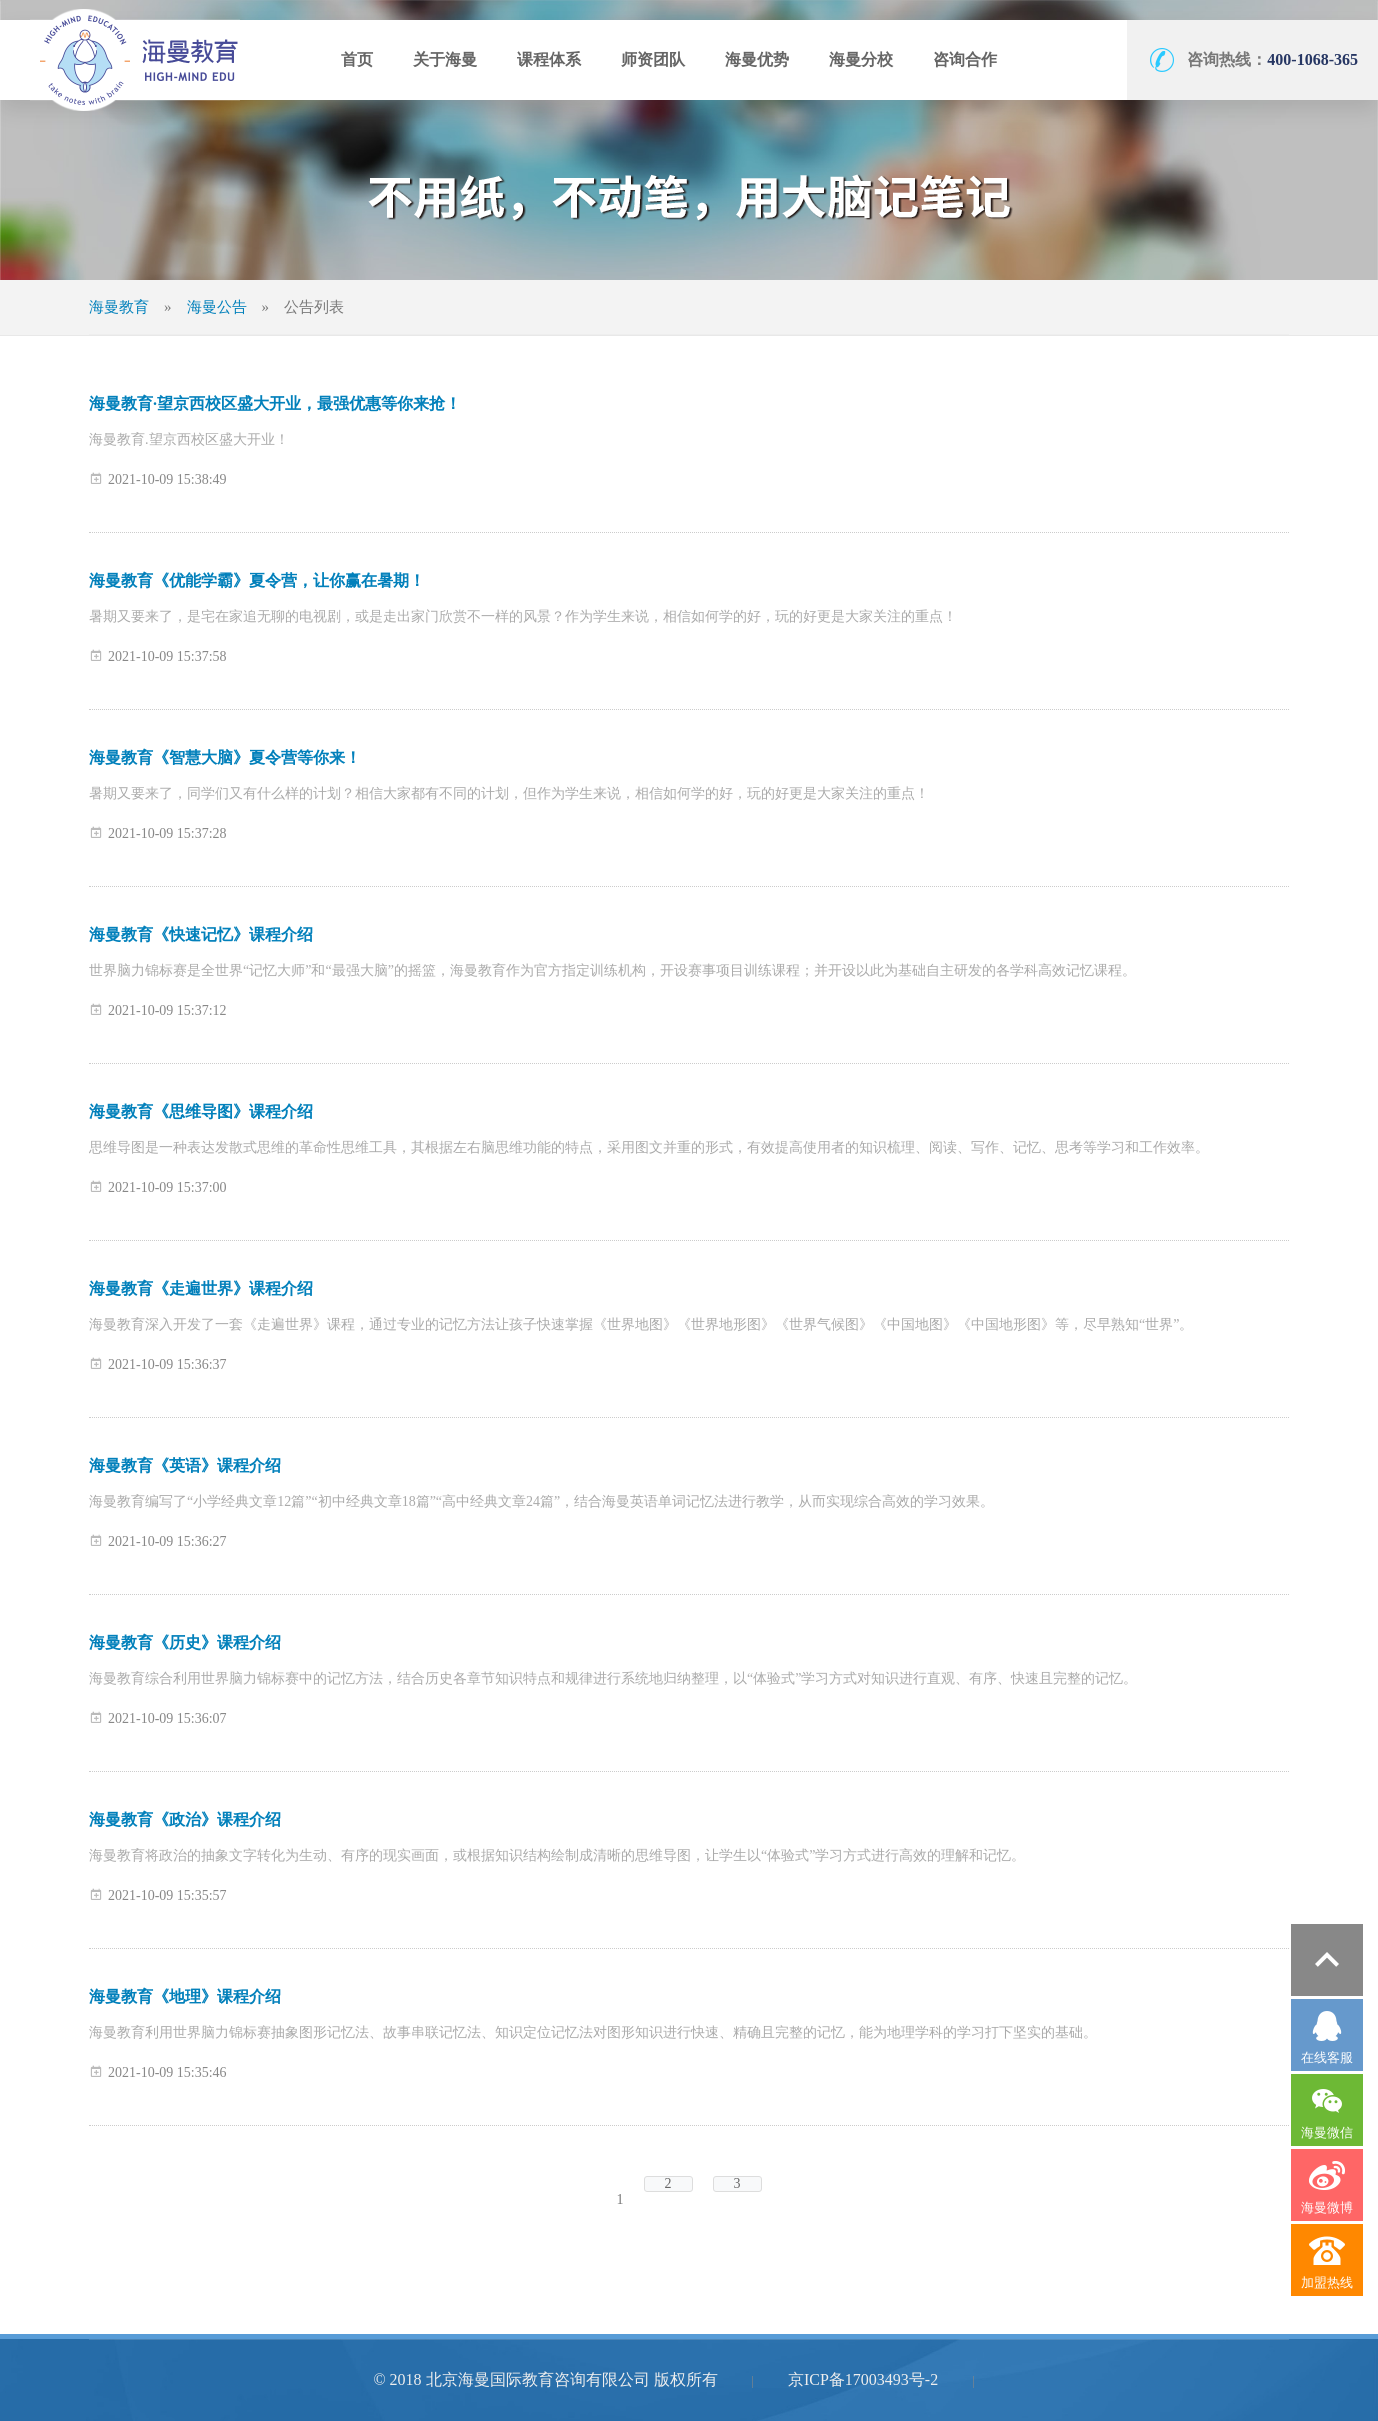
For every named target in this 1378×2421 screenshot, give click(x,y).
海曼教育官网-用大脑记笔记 (135, 60)
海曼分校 (861, 59)
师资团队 (653, 59)
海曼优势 (757, 59)
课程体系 (549, 59)
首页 (357, 59)
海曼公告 (217, 307)
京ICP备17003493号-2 (863, 2379)
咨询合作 (965, 59)
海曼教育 (119, 307)
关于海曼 (445, 59)
